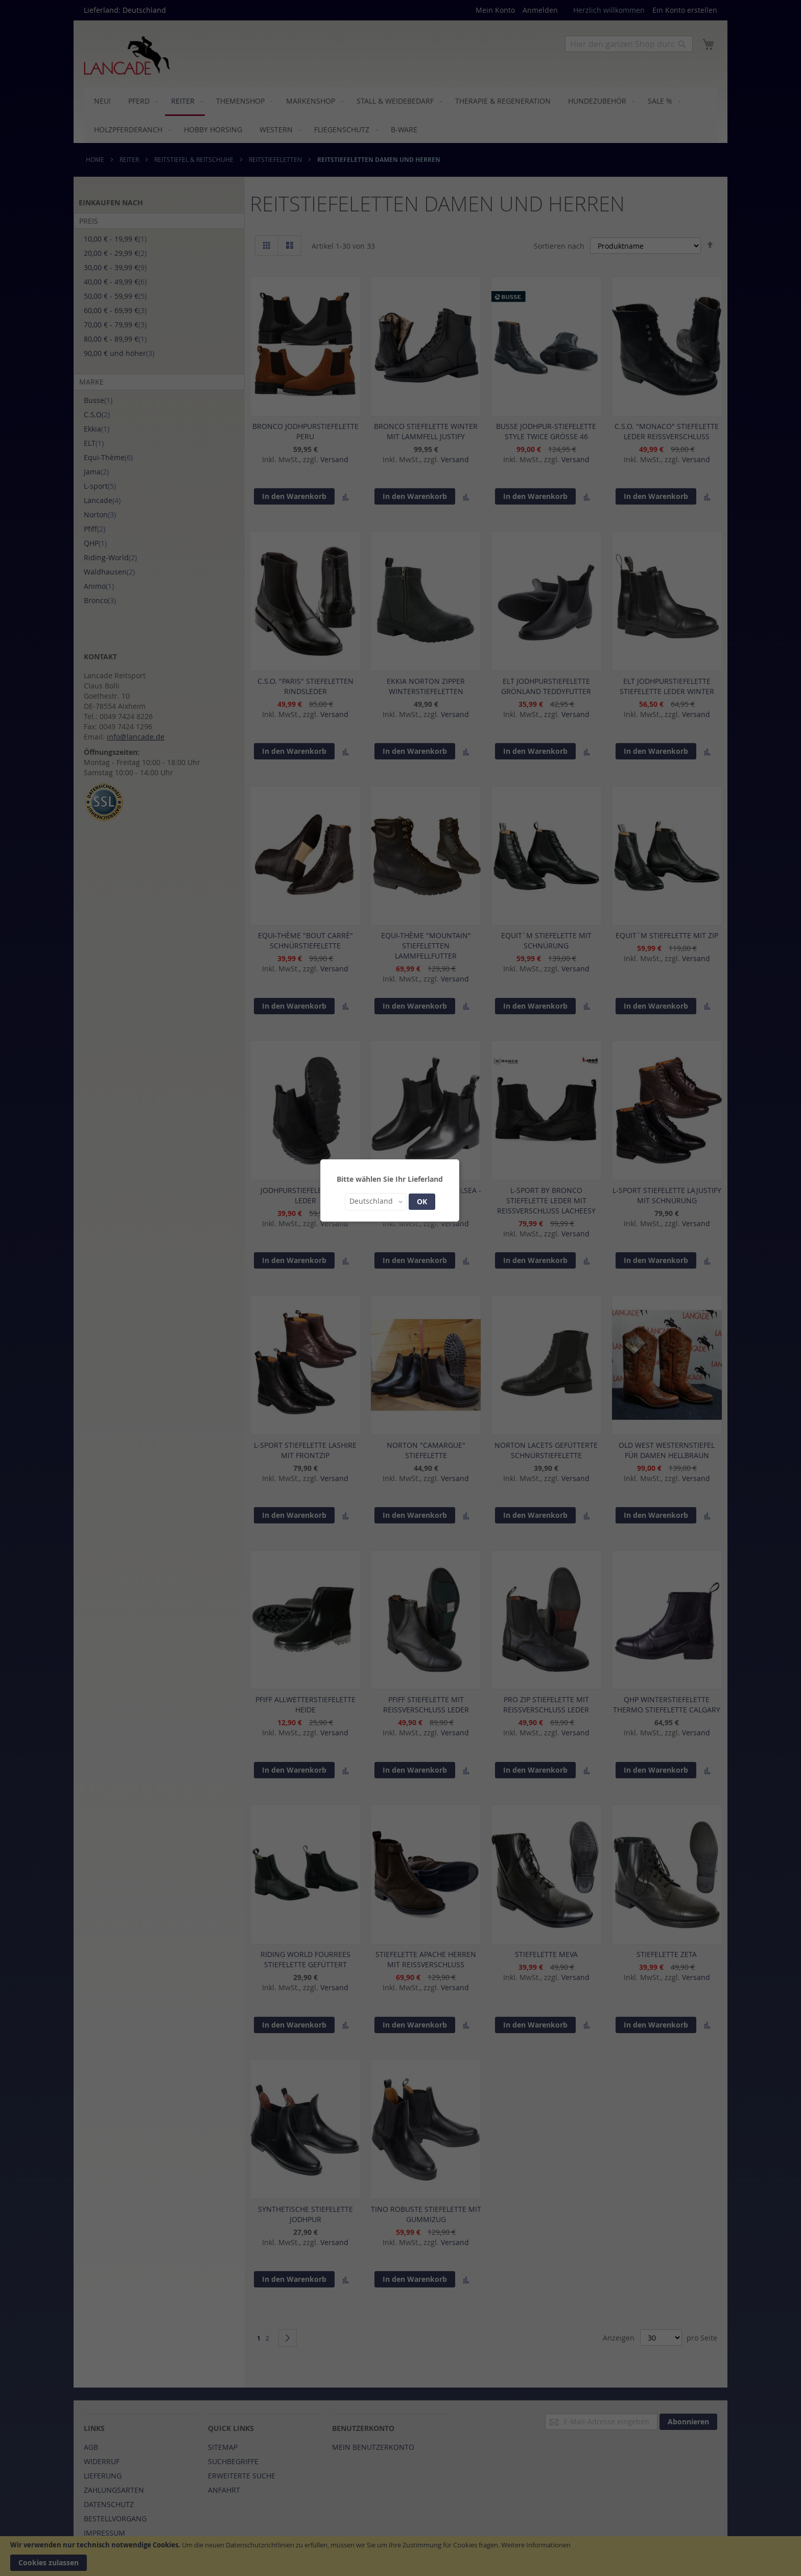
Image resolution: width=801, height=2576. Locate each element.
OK (422, 1201)
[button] (376, 1201)
